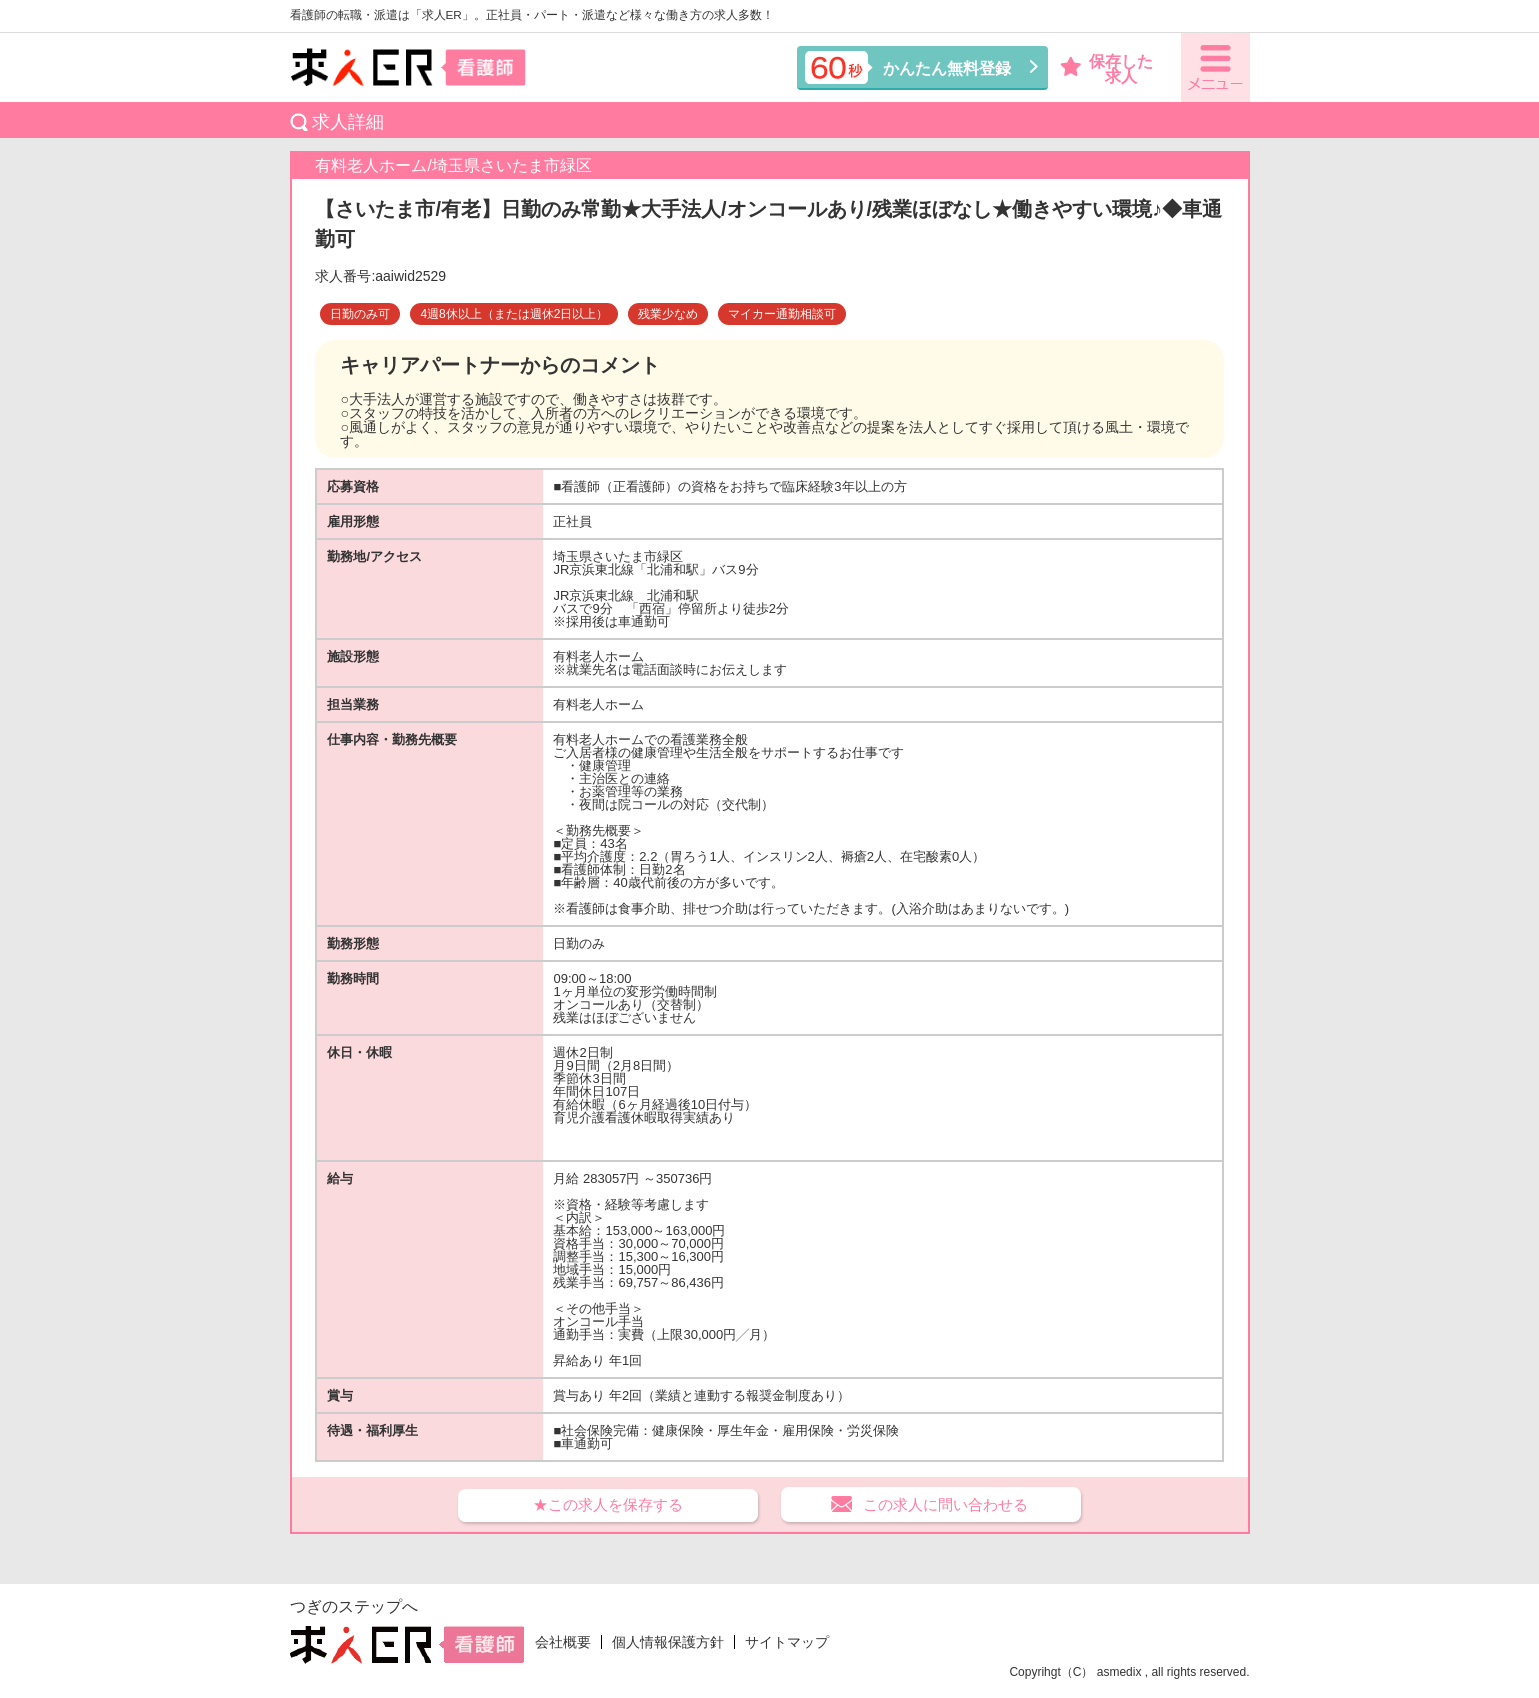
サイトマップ (787, 1642)
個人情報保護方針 (668, 1642)
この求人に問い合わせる (945, 1504)
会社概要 (563, 1642)
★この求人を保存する (608, 1504)
